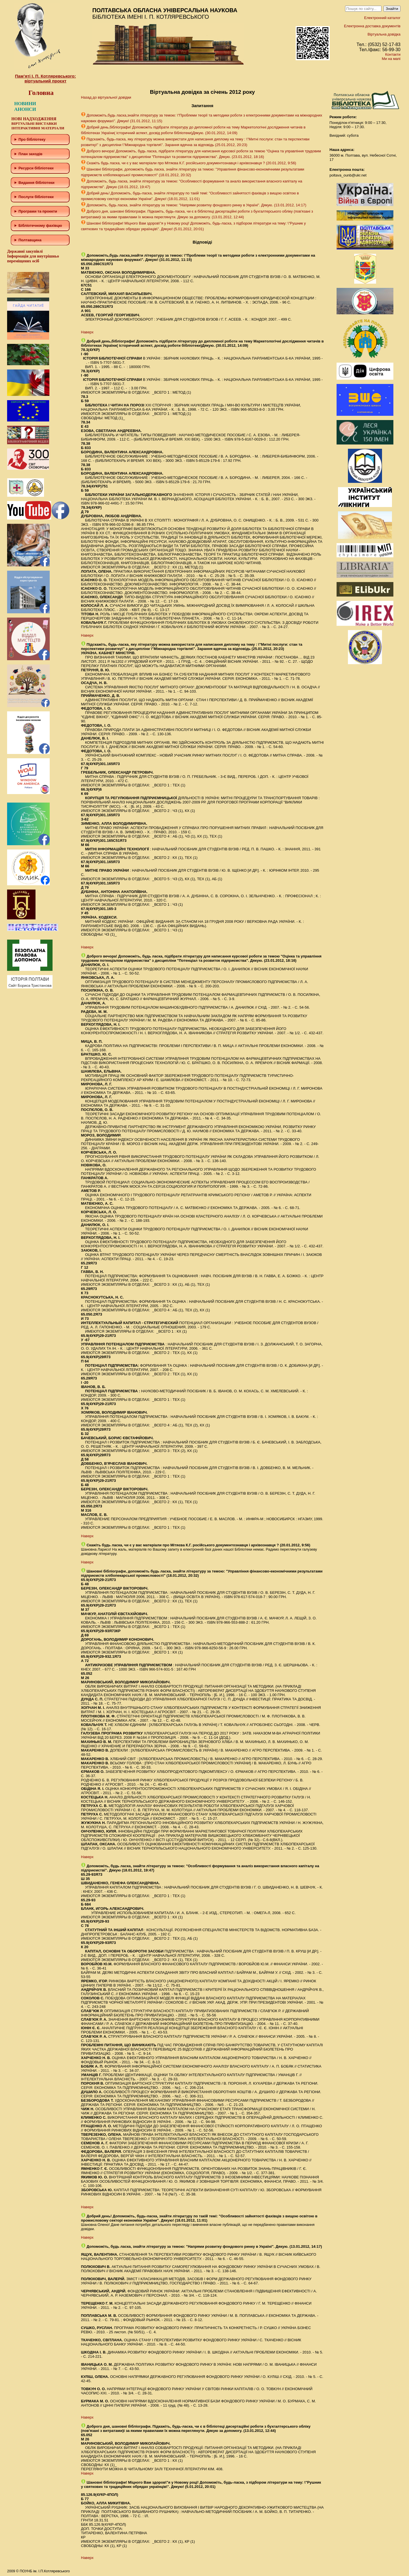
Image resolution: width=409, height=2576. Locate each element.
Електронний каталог (382, 18)
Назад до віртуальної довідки (106, 97)
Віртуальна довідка (384, 34)
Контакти (392, 54)
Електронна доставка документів (372, 26)
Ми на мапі (391, 59)
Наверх (87, 332)
